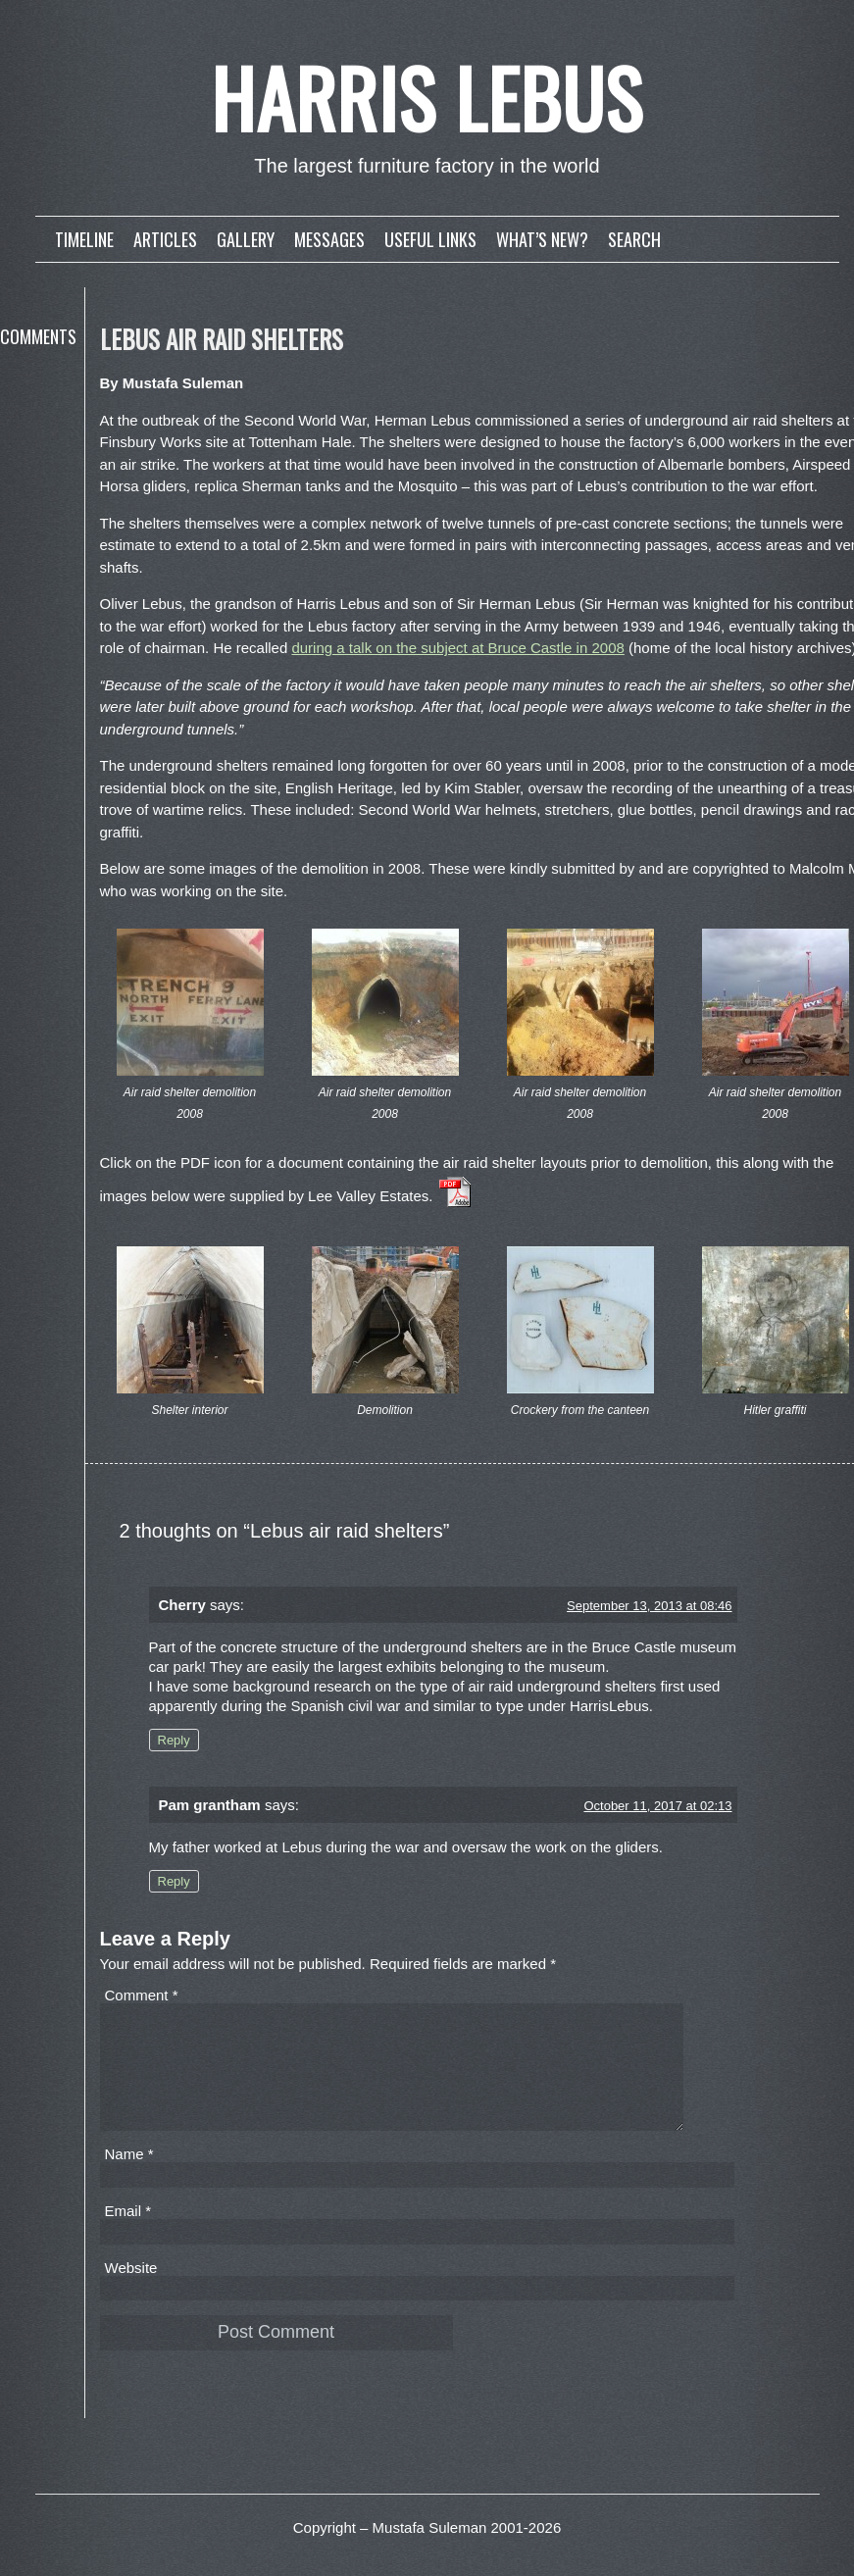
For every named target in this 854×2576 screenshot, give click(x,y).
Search (634, 239)
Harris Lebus (427, 97)
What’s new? (542, 239)
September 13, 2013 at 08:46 (649, 1605)
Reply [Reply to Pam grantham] (174, 1881)
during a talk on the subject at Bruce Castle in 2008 (457, 647)
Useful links (430, 239)
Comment (141, 1995)
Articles (165, 239)
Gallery (246, 239)
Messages (329, 239)
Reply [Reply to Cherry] (174, 1740)
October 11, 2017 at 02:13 (657, 1805)
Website (131, 2291)
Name (129, 2177)
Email (128, 2234)
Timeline (84, 239)
